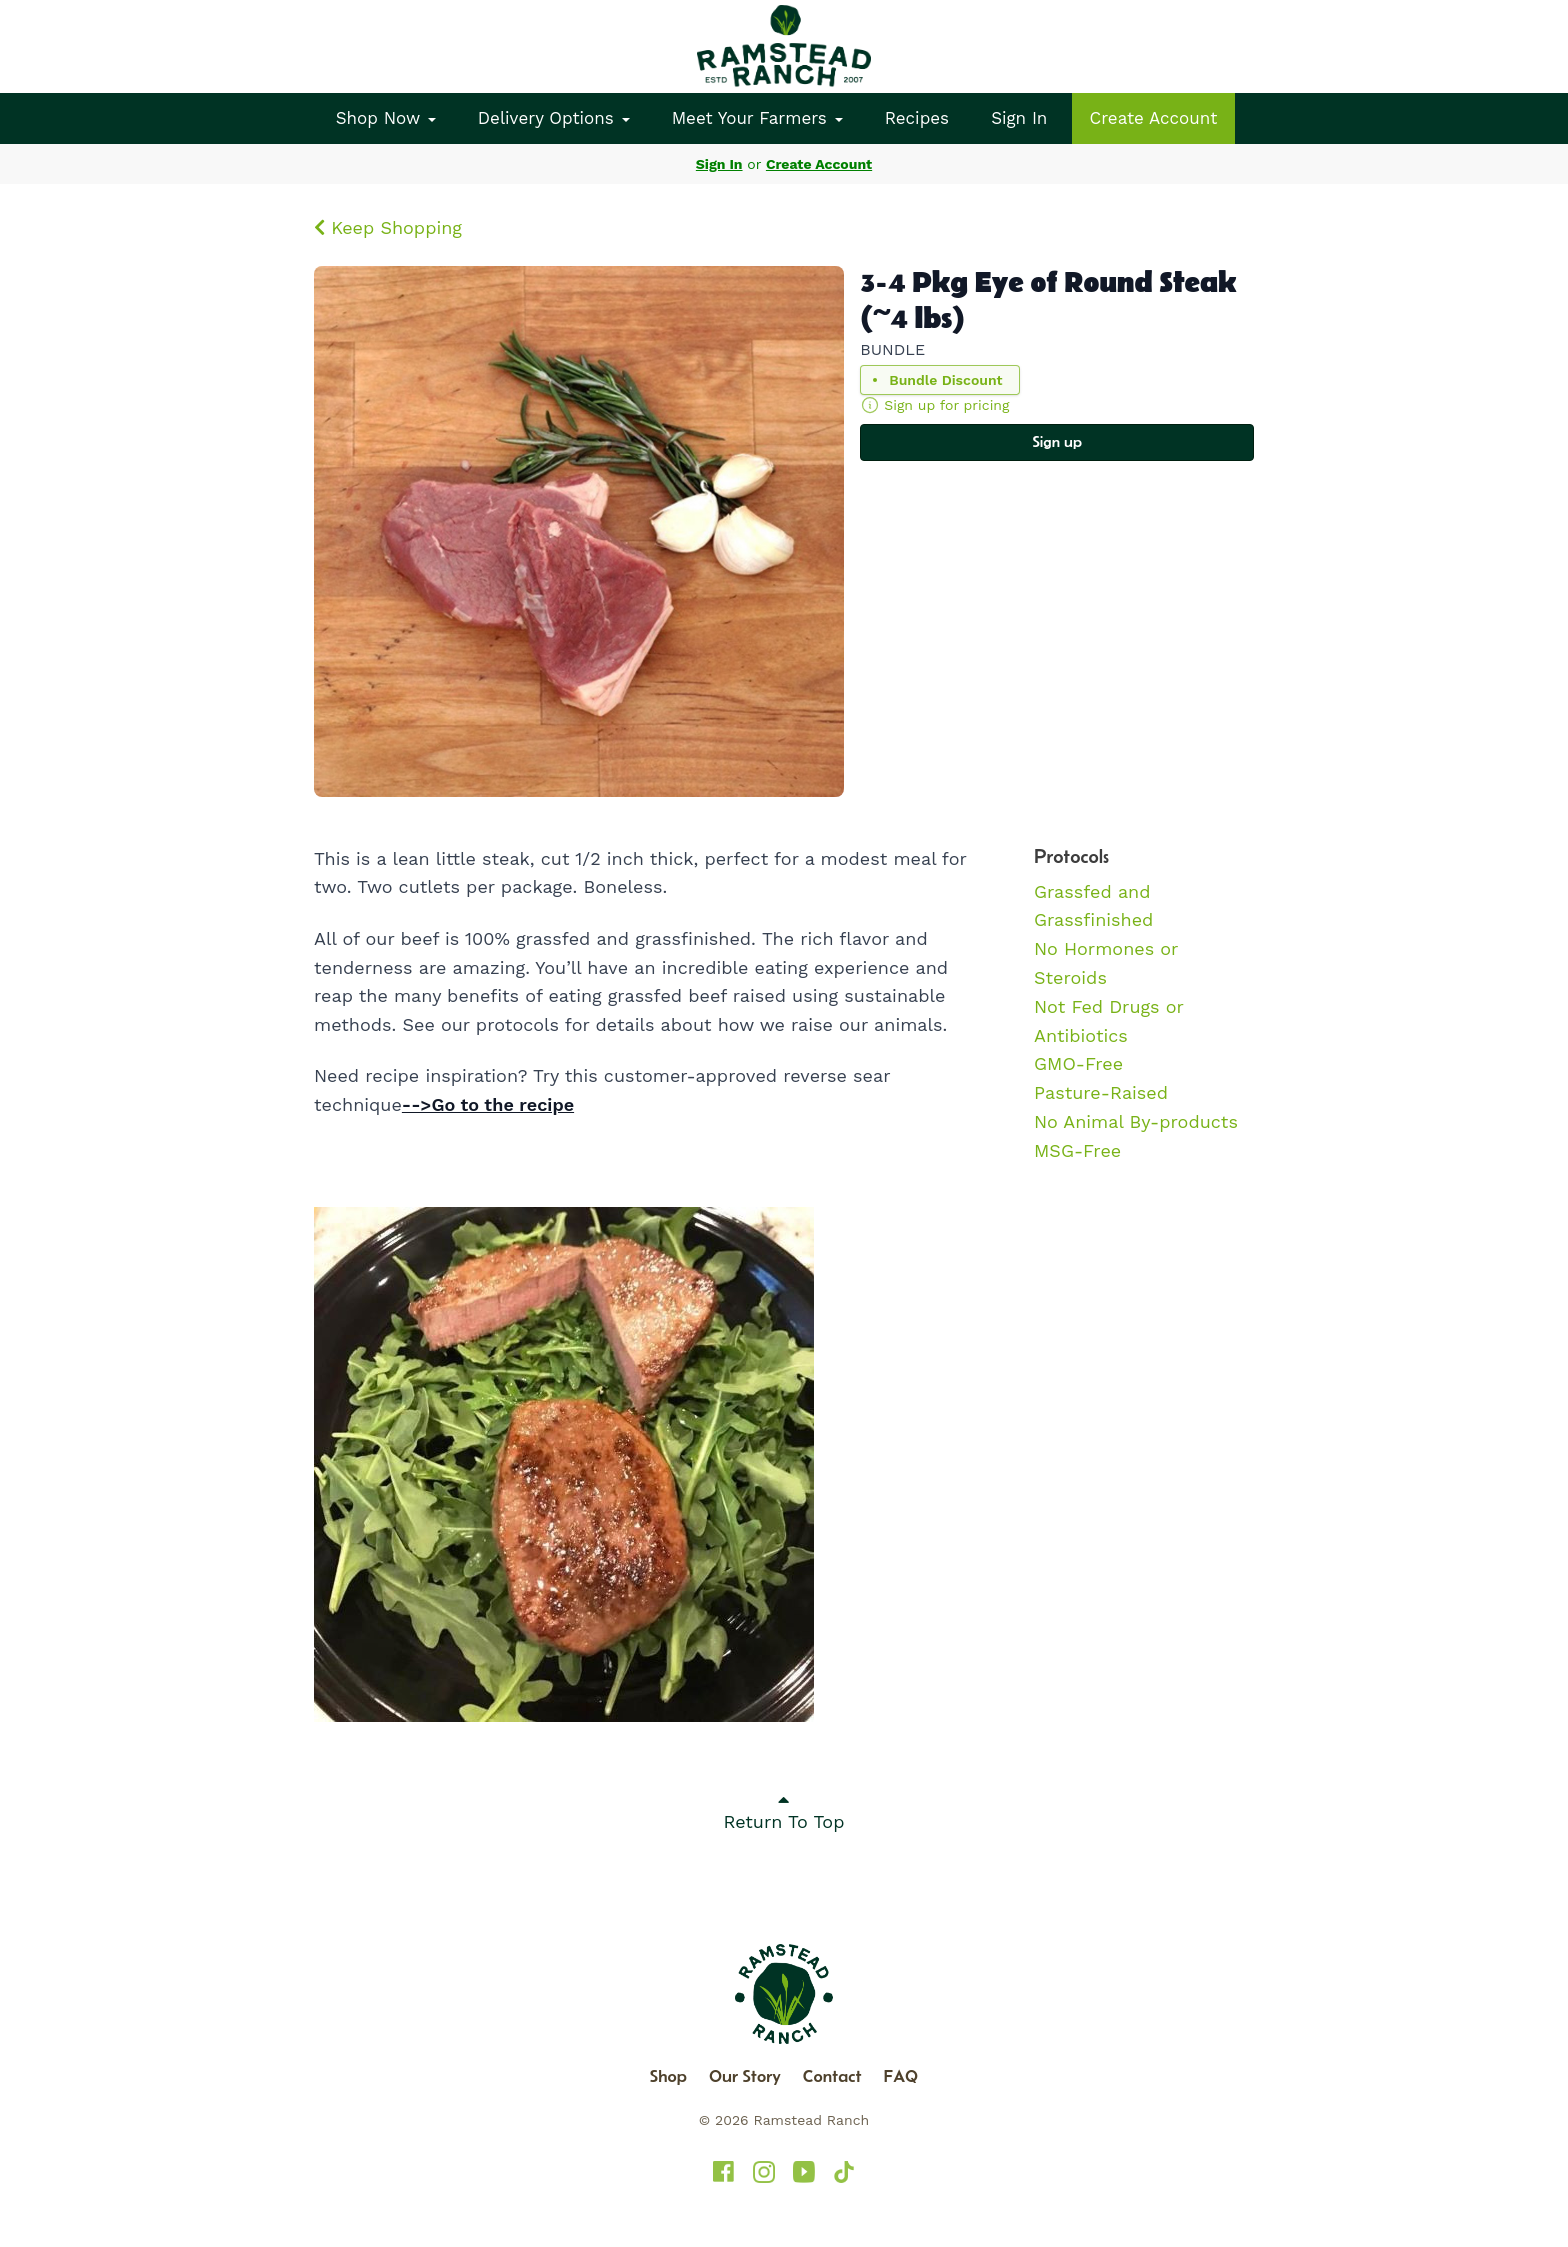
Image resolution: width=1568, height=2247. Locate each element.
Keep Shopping (388, 227)
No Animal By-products (1136, 1121)
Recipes (917, 118)
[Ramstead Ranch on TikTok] (844, 2172)
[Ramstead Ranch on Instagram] (764, 2172)
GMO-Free (1078, 1063)
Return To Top (784, 1811)
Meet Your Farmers (757, 118)
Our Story (745, 2076)
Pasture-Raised (1101, 1092)
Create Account (1154, 118)
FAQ (901, 2076)
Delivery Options (554, 118)
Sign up (1057, 441)
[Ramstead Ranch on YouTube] (804, 2172)
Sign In (1019, 118)
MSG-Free (1077, 1150)
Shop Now (386, 118)
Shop (668, 2076)
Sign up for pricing (946, 405)
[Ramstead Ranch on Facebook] (724, 2172)
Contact (832, 2076)
